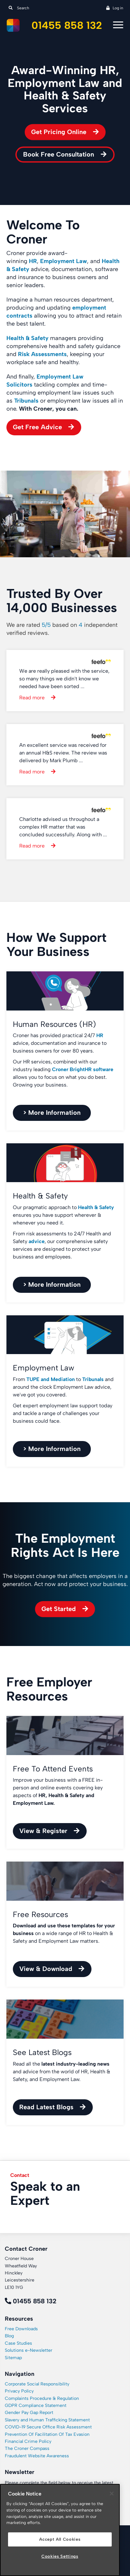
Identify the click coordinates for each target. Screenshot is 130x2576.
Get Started (58, 1609)
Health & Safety (27, 338)
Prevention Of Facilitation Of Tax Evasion (47, 2434)
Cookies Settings (59, 2556)
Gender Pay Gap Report (29, 2412)
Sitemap (13, 2357)
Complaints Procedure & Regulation (42, 2398)
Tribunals (26, 400)
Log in (118, 8)
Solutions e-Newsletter (28, 2350)
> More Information (52, 1112)
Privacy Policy (19, 2391)
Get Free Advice (37, 427)
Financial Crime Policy (28, 2441)
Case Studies (18, 2343)
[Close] (112, 2493)
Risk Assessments (42, 354)
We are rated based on (61, 628)
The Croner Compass (27, 2448)
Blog (9, 2336)
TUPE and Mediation (50, 1379)
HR (99, 1035)
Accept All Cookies (59, 2539)
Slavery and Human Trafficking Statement (47, 2420)
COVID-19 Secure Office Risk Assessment (48, 2427)
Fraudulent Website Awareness (37, 2456)
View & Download (45, 1969)
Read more (32, 698)
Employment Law (63, 261)
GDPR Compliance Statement (35, 2405)
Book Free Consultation (58, 154)
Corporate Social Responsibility (37, 2384)
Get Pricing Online (58, 132)
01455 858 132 (66, 25)
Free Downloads (21, 2329)
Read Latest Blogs (46, 2107)
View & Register (43, 1831)
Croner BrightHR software (82, 1069)
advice (37, 1241)
